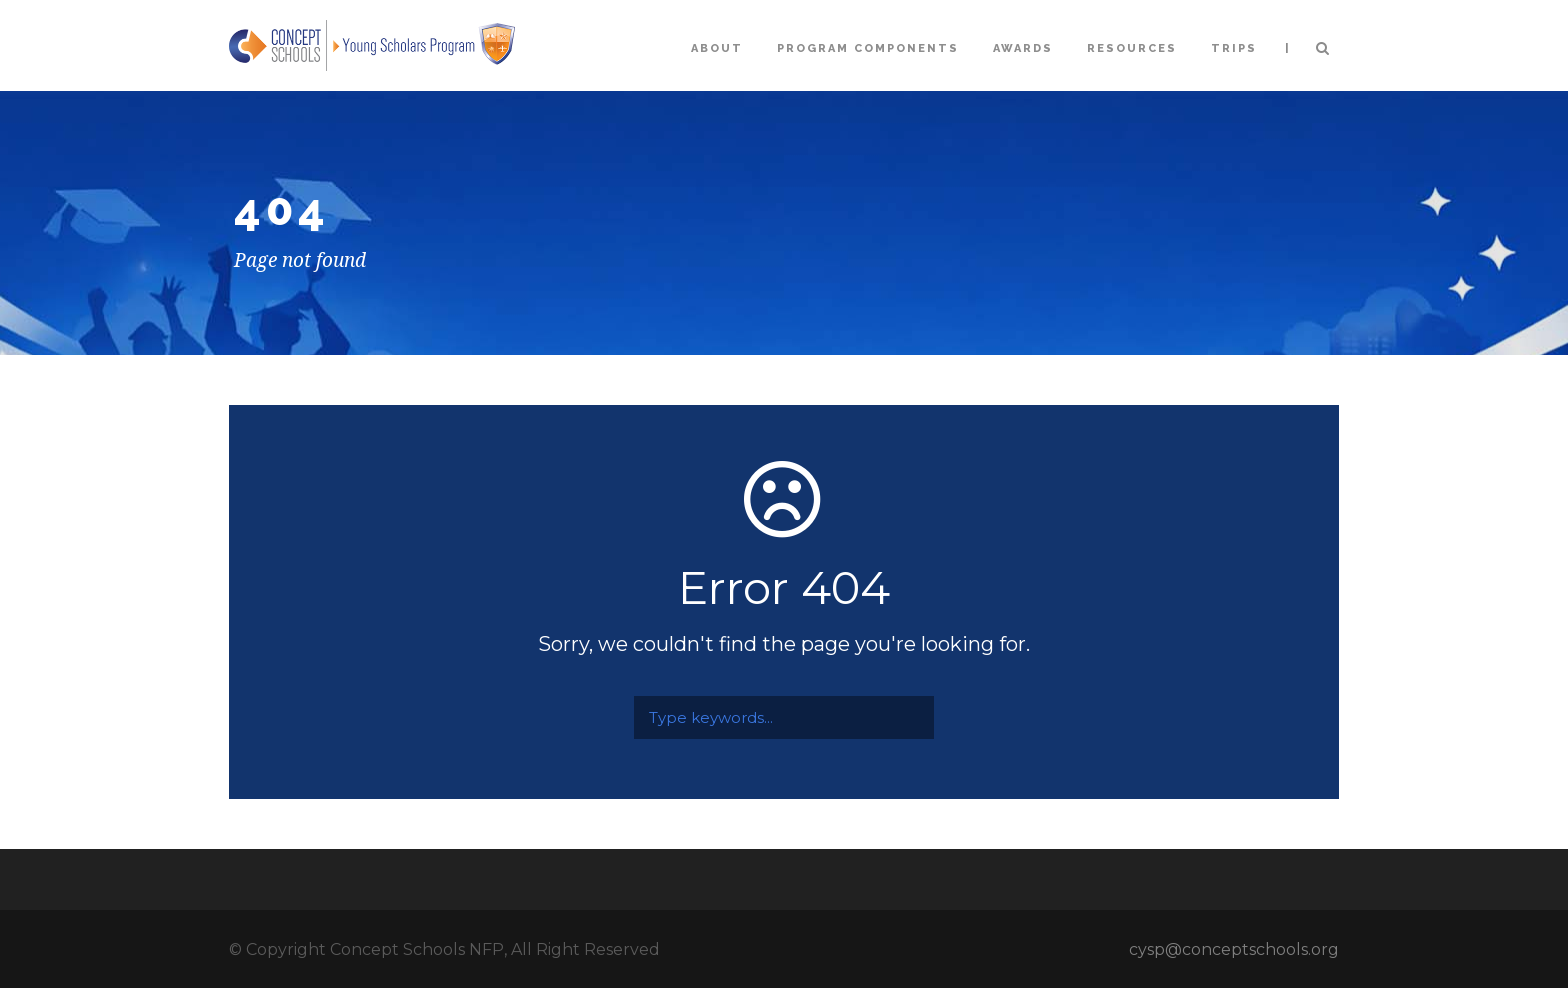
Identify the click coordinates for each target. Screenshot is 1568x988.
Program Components (868, 48)
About (717, 48)
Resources (1132, 48)
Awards (1023, 48)
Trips (1234, 48)
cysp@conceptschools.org (1234, 949)
